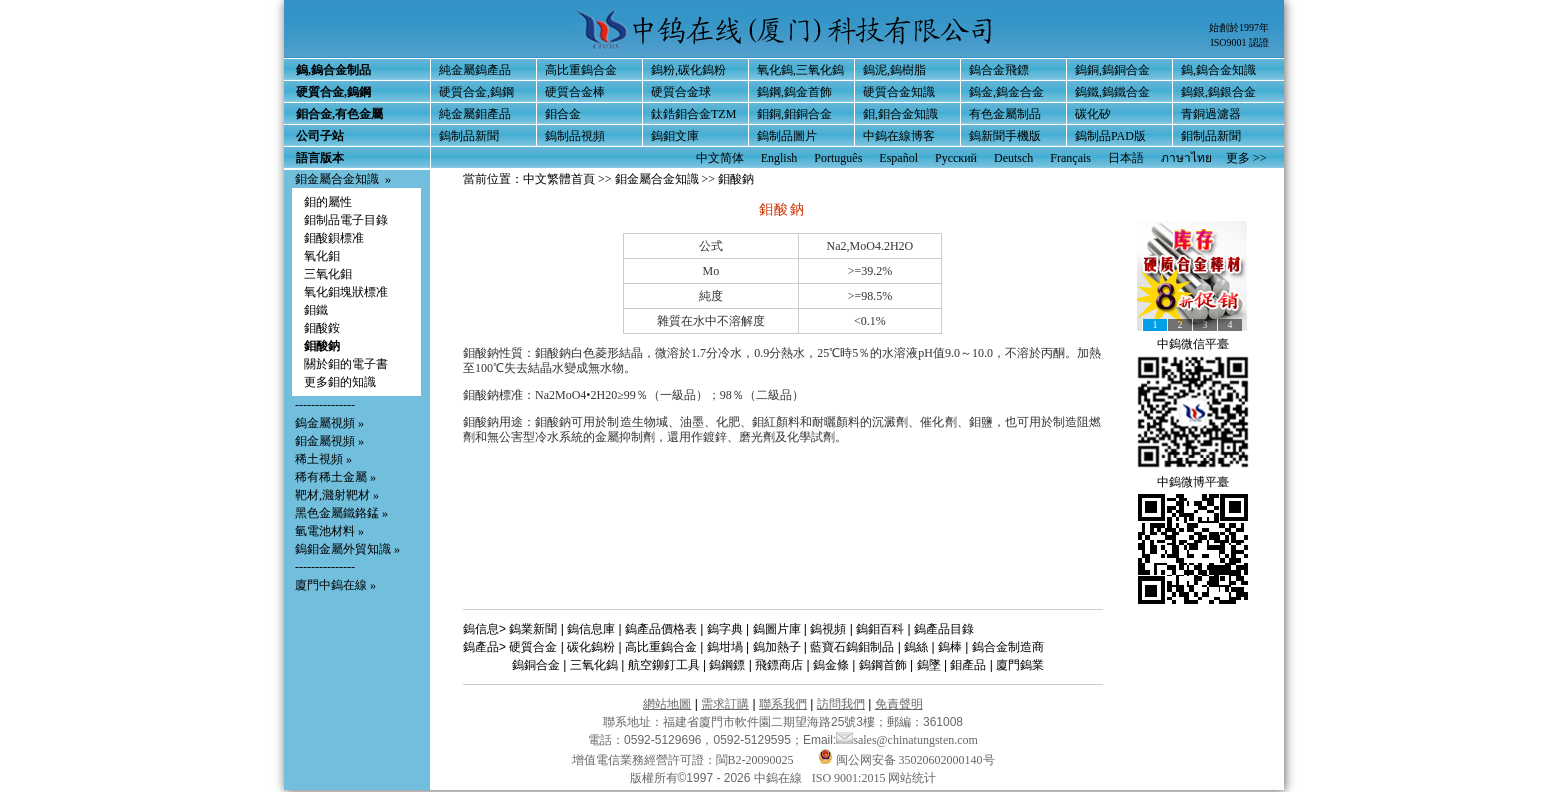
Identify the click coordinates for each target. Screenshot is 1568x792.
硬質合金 (533, 647)
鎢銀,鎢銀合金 (1218, 92)
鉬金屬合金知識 (337, 179)
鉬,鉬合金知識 (900, 114)
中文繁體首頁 (559, 179)
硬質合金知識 (899, 92)
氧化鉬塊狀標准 (346, 292)
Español (898, 158)
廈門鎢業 (1020, 665)
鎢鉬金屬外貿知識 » (347, 549)
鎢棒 (950, 647)
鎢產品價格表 (661, 629)
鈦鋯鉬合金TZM (693, 114)
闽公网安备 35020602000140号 (906, 760)
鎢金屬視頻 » (329, 423)
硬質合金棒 (575, 92)
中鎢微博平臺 (1193, 482)
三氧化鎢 (594, 665)
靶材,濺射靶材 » (337, 495)
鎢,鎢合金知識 (1218, 70)
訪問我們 (841, 704)
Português (838, 158)
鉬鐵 (316, 310)
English (779, 158)
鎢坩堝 (725, 647)
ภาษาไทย (1186, 158)
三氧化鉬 (328, 274)
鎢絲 (916, 647)
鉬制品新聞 (1211, 136)
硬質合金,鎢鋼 (476, 92)
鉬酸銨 (322, 328)
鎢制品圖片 (787, 136)
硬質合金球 (681, 92)
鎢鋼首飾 (883, 665)
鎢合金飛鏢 (999, 70)
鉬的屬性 (328, 202)
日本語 (1126, 158)
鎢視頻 (828, 629)
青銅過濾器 (1211, 114)
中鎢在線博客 (899, 136)
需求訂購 (725, 704)
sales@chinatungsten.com (907, 740)
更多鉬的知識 (340, 382)
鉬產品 (968, 665)
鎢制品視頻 (575, 136)
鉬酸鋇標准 (334, 238)
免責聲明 (899, 704)
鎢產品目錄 (944, 629)
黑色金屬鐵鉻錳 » (341, 513)
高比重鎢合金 (581, 70)
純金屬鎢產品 (475, 70)
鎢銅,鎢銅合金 (1112, 70)
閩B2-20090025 (755, 760)
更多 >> (1246, 158)
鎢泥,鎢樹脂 (894, 70)
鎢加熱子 (777, 647)
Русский (956, 158)
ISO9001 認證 (1239, 42)
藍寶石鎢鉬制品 (852, 647)
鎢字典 (725, 629)
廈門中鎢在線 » (335, 585)
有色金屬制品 (1005, 114)
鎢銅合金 (536, 665)
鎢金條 (831, 665)
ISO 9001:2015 (850, 778)
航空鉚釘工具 (664, 665)
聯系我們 (783, 704)
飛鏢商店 (779, 665)
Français (1070, 158)
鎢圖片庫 (777, 629)
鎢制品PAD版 (1110, 136)
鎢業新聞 (533, 629)
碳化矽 (1093, 114)
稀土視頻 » (323, 459)
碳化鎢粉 (591, 647)
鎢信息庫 (591, 629)
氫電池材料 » (329, 531)
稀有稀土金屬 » (335, 477)
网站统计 (912, 778)
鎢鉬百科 (880, 629)
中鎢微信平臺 (1193, 344)
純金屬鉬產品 (475, 114)
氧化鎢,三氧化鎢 (800, 70)
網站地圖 (667, 704)
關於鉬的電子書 (346, 364)
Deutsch (1013, 158)
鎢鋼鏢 (727, 665)
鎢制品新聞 (469, 136)
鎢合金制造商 (1008, 647)
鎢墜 (929, 665)
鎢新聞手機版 (1005, 136)
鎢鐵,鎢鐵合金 (1112, 92)
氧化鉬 (322, 256)
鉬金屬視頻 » (329, 441)
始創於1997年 (1239, 27)
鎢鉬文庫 (675, 136)
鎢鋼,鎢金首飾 (794, 92)
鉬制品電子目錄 (346, 220)
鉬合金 (563, 114)
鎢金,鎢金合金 (1006, 92)
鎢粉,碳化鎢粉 (688, 70)
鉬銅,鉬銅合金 (794, 114)
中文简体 (720, 158)
